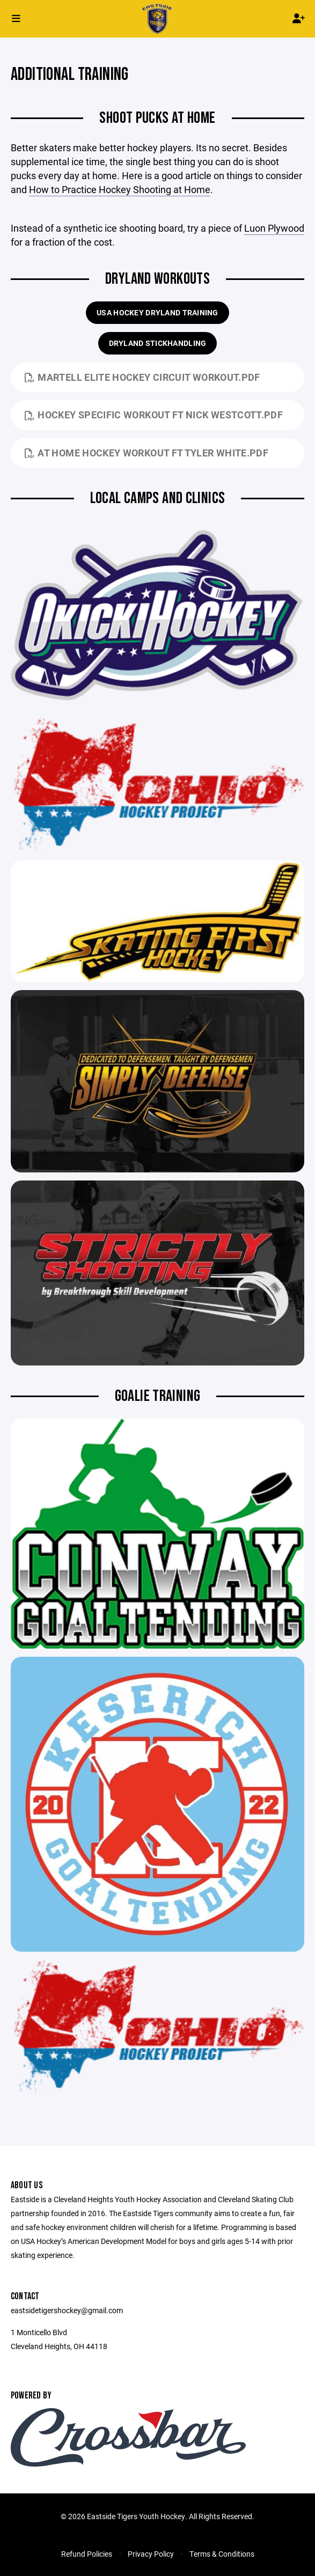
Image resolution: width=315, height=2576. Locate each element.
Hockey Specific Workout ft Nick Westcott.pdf (154, 414)
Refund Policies (86, 2554)
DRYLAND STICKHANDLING (158, 343)
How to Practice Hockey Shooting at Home (119, 189)
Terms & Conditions (221, 2554)
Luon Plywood (274, 228)
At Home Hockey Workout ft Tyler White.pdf (146, 452)
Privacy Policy (151, 2554)
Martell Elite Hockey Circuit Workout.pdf (142, 377)
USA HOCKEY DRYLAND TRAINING (157, 312)
